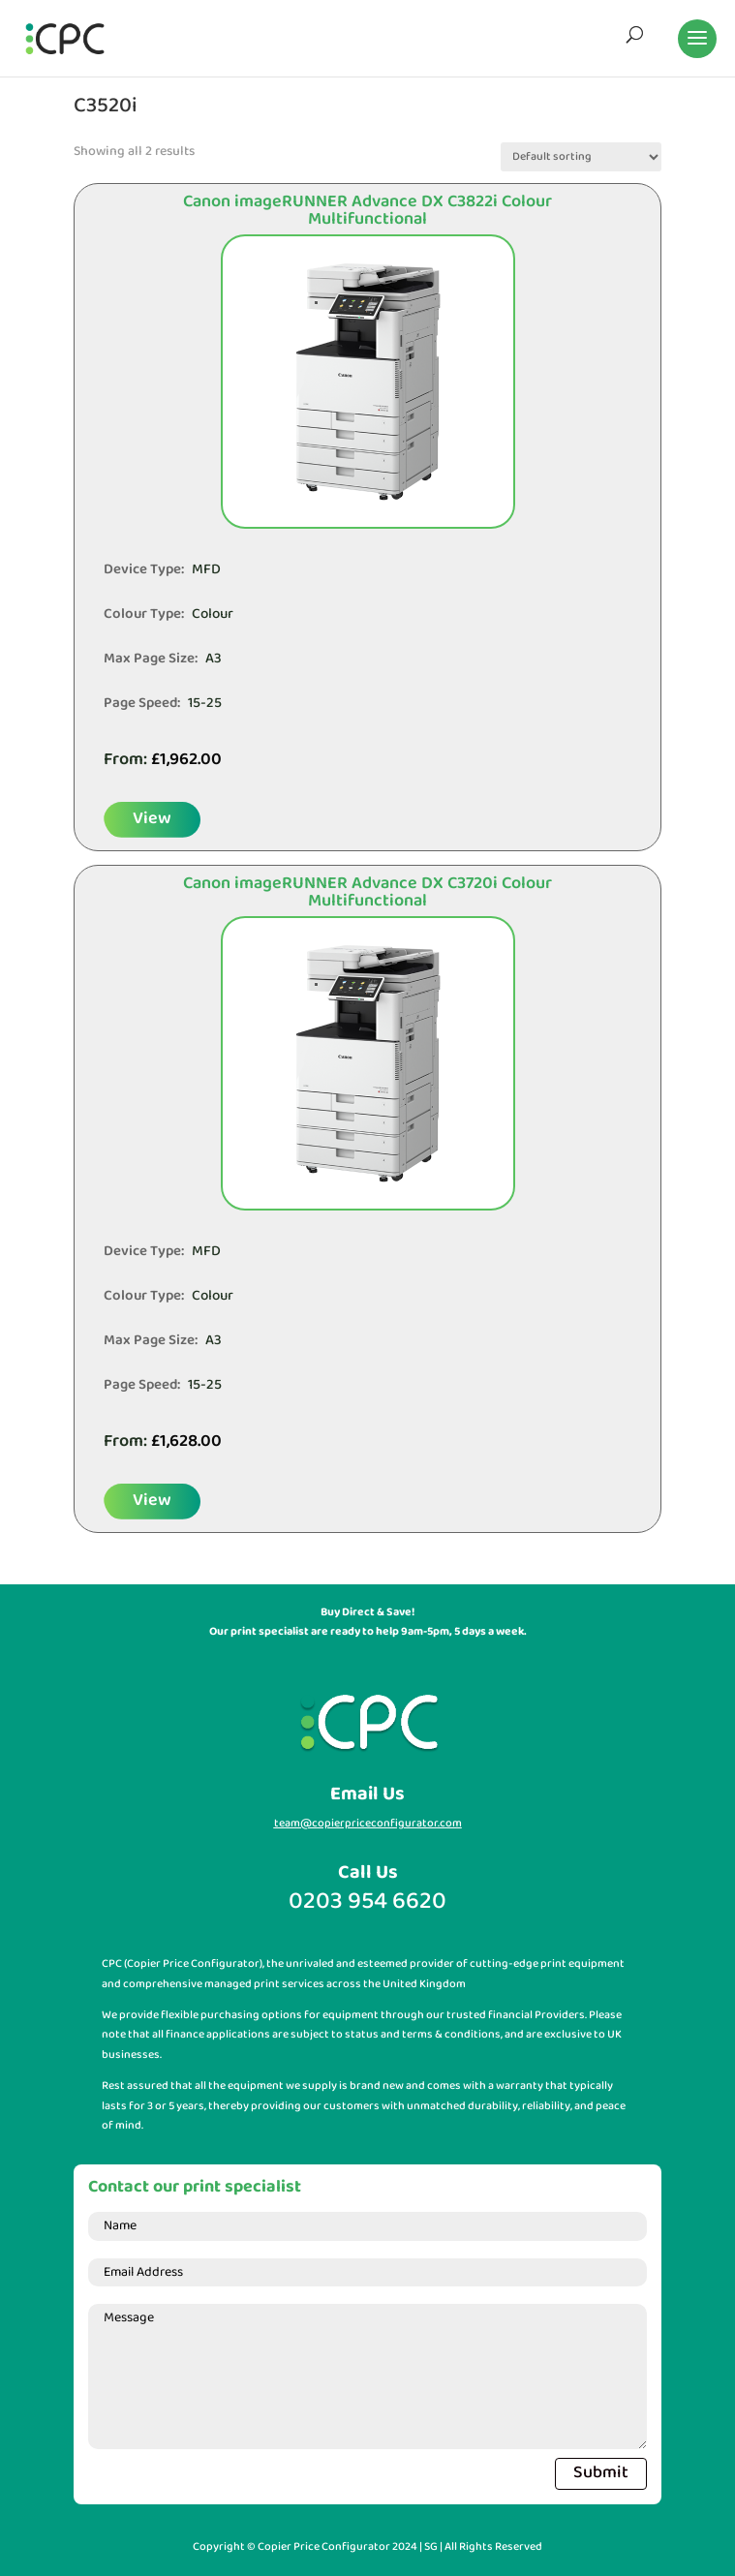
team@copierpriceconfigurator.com (368, 1823)
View (152, 819)
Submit (600, 2473)
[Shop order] (581, 156)
